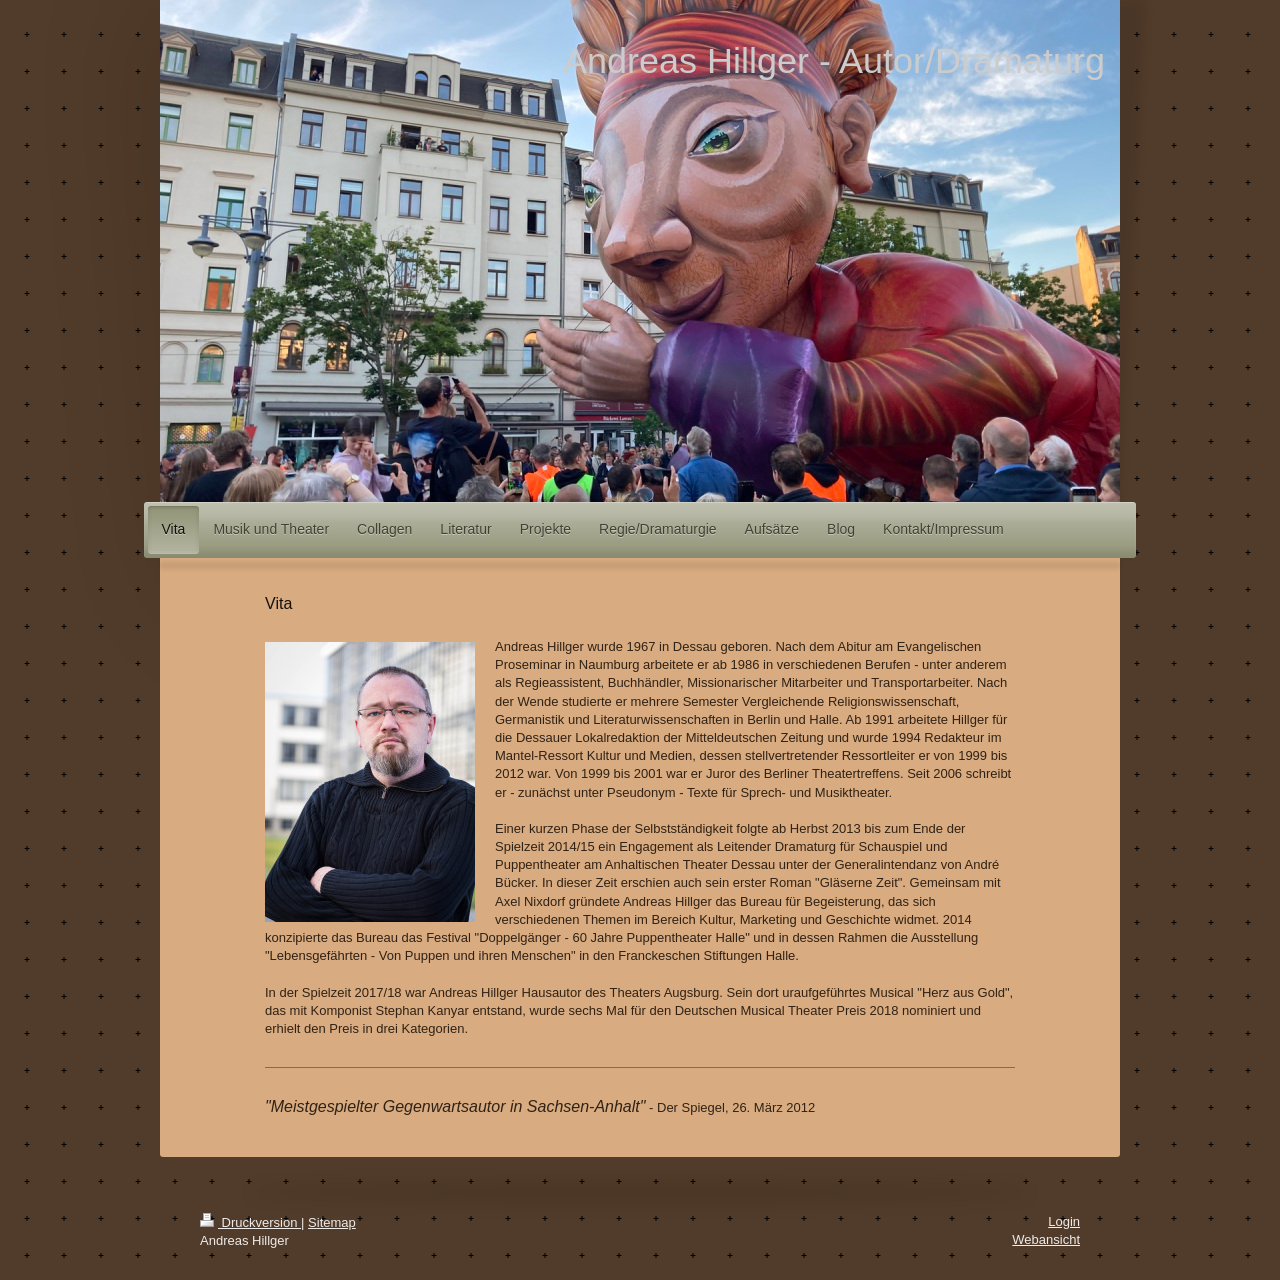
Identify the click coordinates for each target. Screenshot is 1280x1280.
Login (1064, 1221)
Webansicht (1046, 1239)
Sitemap (332, 1222)
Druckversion (250, 1222)
